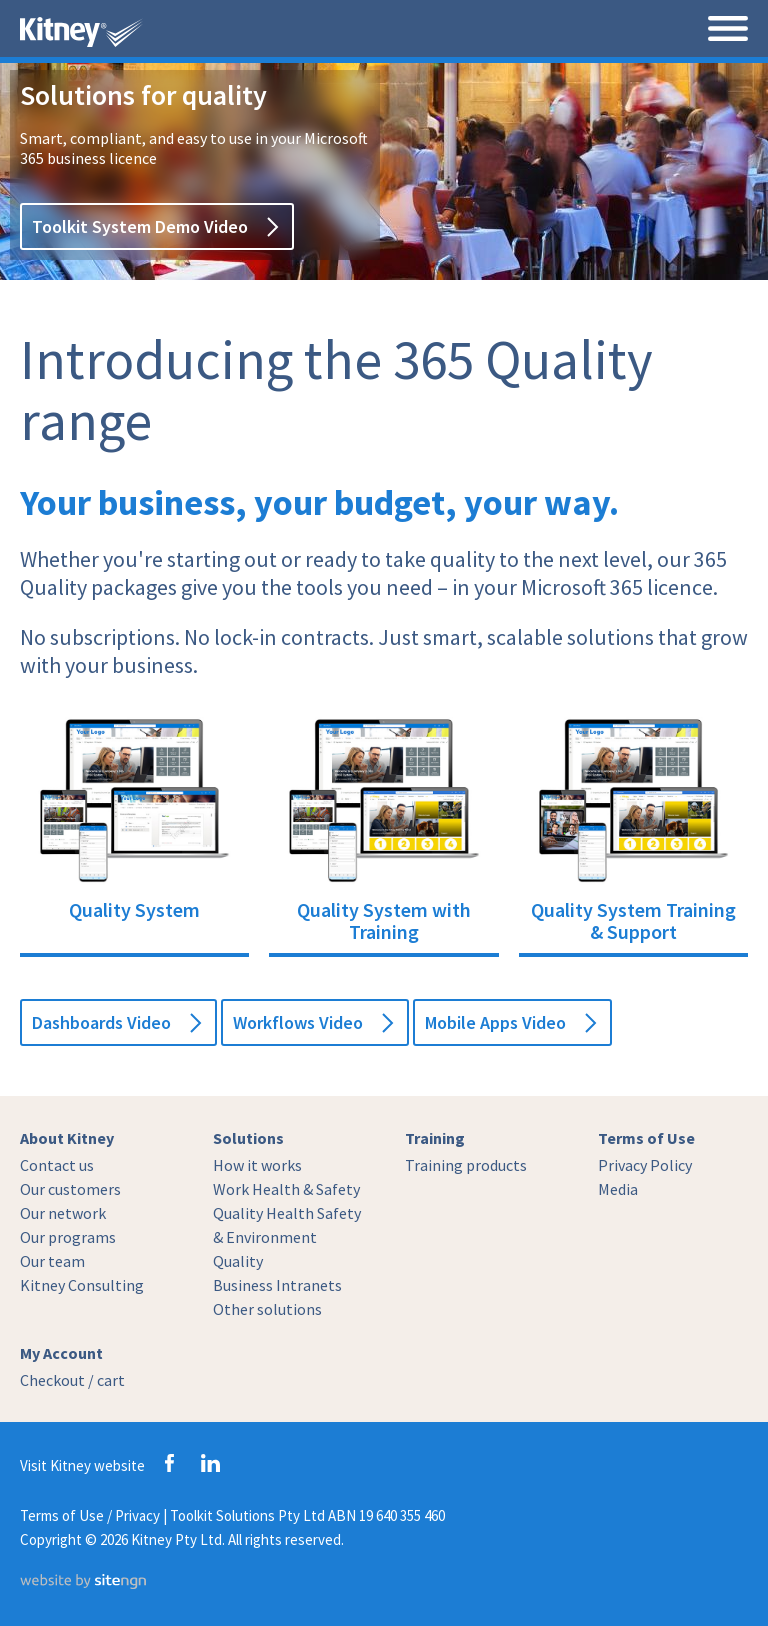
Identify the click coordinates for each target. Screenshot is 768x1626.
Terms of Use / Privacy (90, 1515)
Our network (63, 1213)
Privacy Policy (645, 1165)
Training (435, 1138)
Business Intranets (277, 1285)
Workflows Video (312, 1022)
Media (618, 1189)
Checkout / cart (72, 1380)
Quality (238, 1261)
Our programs (68, 1237)
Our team (52, 1261)
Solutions (248, 1138)
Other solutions (267, 1309)
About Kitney (67, 1138)
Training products (466, 1165)
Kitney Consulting (82, 1285)
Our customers (70, 1189)
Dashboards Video (116, 1022)
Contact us (57, 1165)
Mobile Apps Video (510, 1022)
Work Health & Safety (286, 1189)
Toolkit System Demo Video (154, 226)
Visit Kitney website (82, 1465)
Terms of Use (646, 1138)
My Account (61, 1353)
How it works (257, 1165)
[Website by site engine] (83, 1583)
